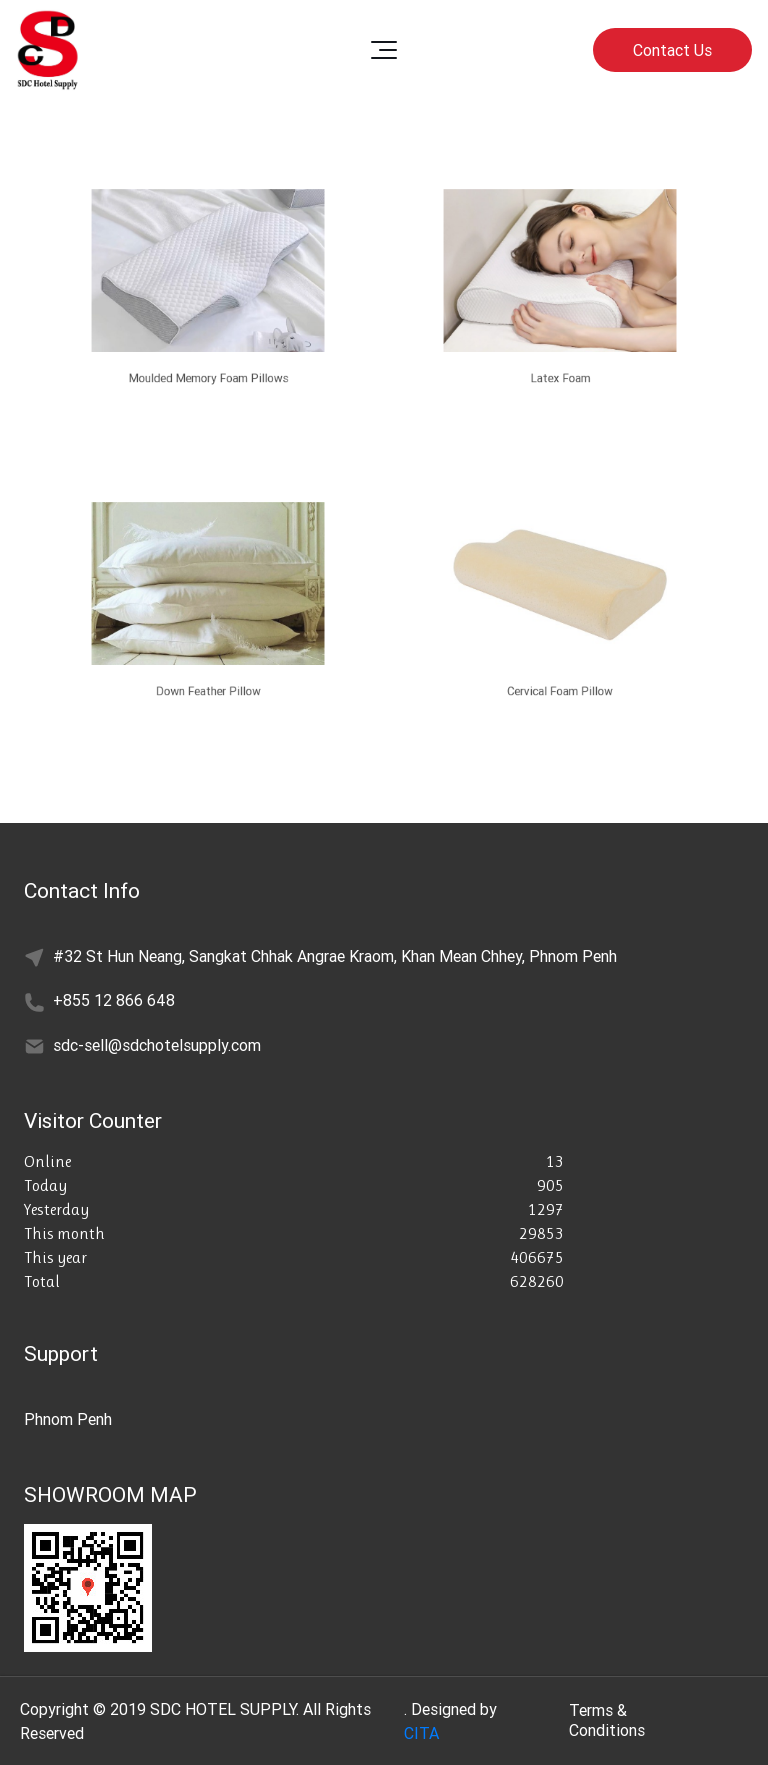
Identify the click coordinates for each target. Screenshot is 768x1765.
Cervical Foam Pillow (560, 685)
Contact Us (672, 50)
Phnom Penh (68, 1419)
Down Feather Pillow (207, 685)
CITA (421, 1733)
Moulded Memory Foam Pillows (208, 372)
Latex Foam (560, 372)
